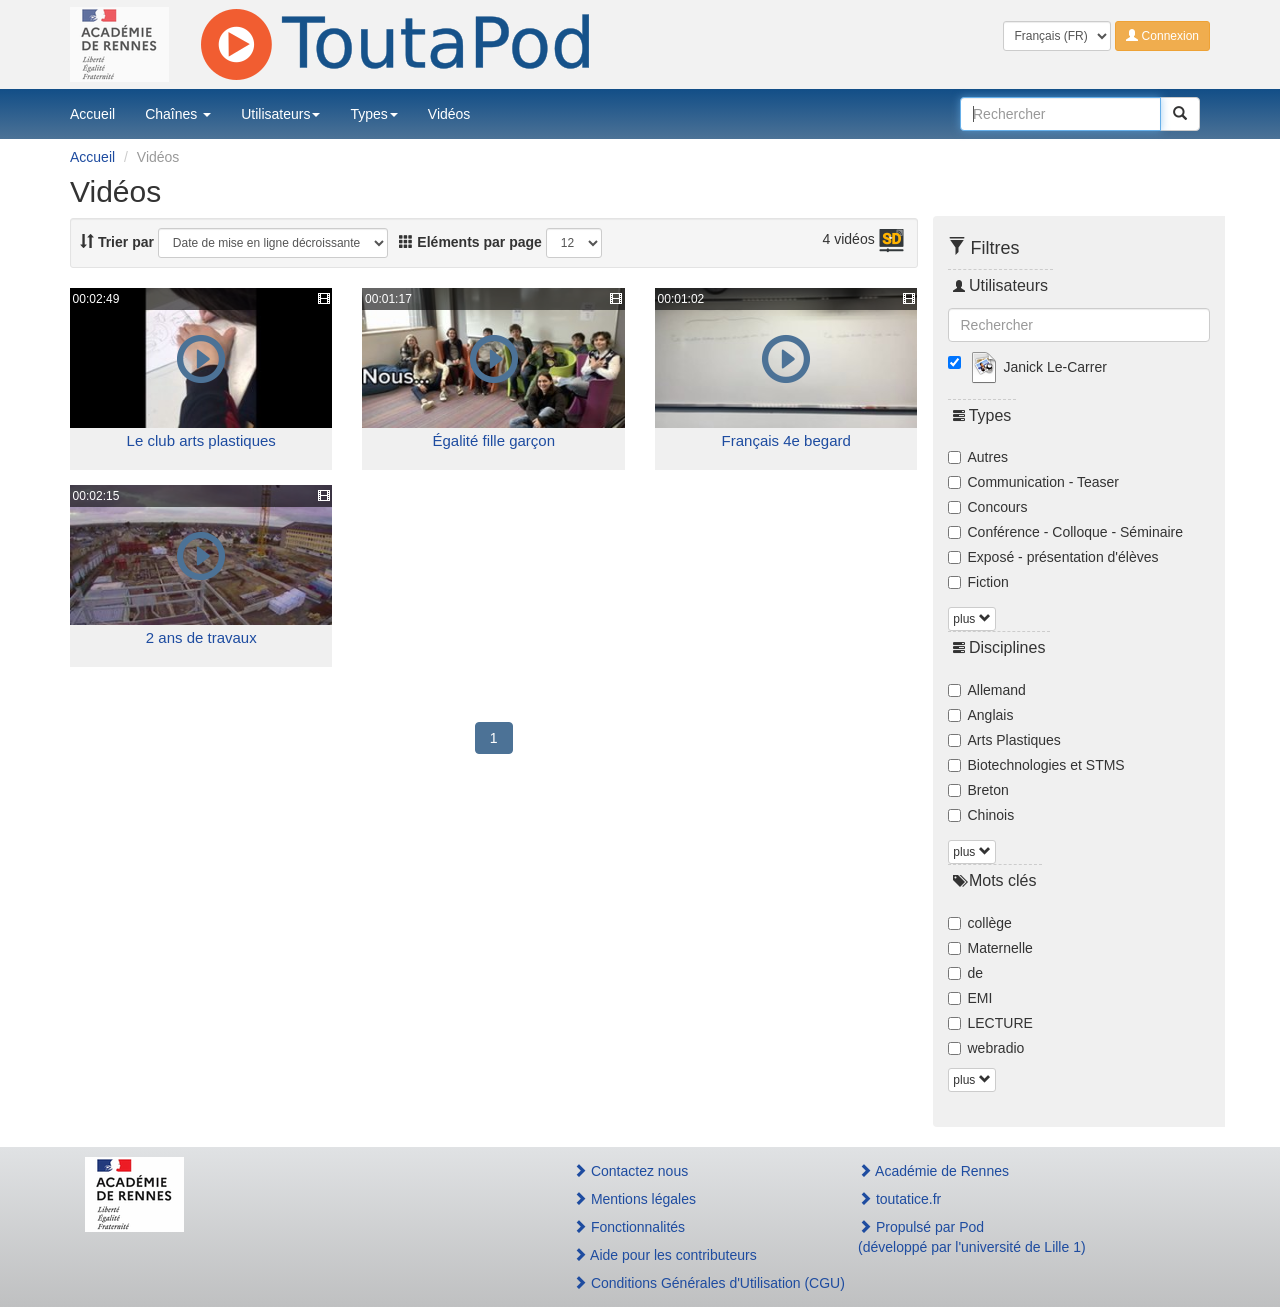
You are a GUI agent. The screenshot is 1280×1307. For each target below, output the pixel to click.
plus (971, 619)
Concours (988, 507)
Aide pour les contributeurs (665, 1255)
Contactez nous (630, 1171)
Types (373, 114)
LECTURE (990, 1023)
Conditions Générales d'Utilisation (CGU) (694, 1283)
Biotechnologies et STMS (1036, 765)
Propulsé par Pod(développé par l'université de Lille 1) (972, 1237)
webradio (986, 1048)
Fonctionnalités (629, 1227)
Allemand (987, 690)
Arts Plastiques (1004, 740)
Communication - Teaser (1033, 482)
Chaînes (178, 114)
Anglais (981, 715)
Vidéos (449, 114)
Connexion (1162, 36)
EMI (970, 998)
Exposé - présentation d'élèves (1053, 557)
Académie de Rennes (933, 1171)
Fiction (978, 582)
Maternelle (990, 948)
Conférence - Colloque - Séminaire (1066, 532)
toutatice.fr (899, 1199)
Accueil (92, 114)
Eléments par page (470, 242)
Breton (978, 790)
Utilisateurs (280, 114)
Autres (978, 457)
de (966, 973)
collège (980, 923)
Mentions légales (634, 1199)
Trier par (117, 242)
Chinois (981, 815)
